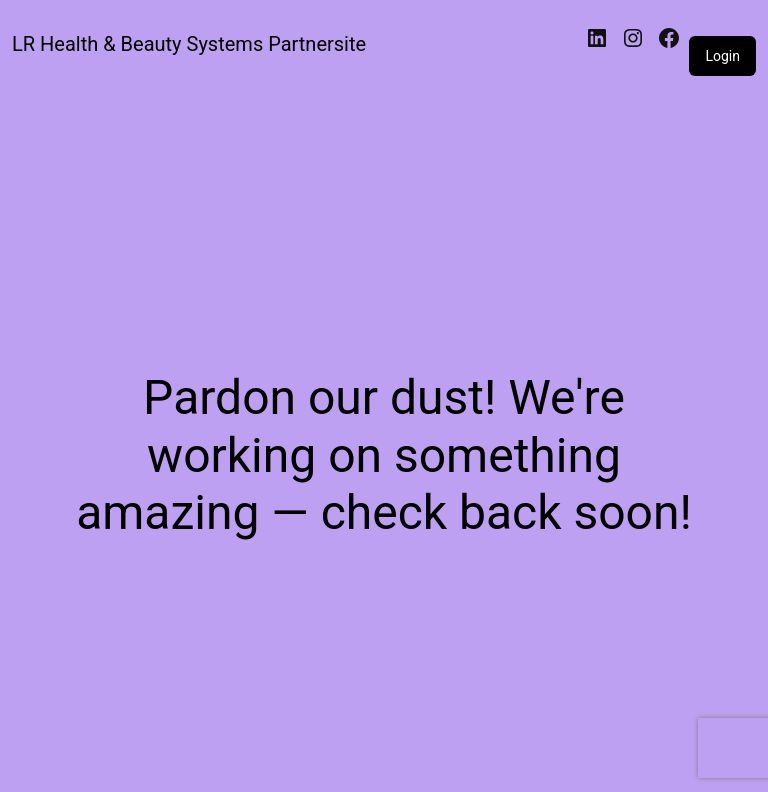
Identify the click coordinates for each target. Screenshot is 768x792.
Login (722, 56)
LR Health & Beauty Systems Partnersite (189, 44)
